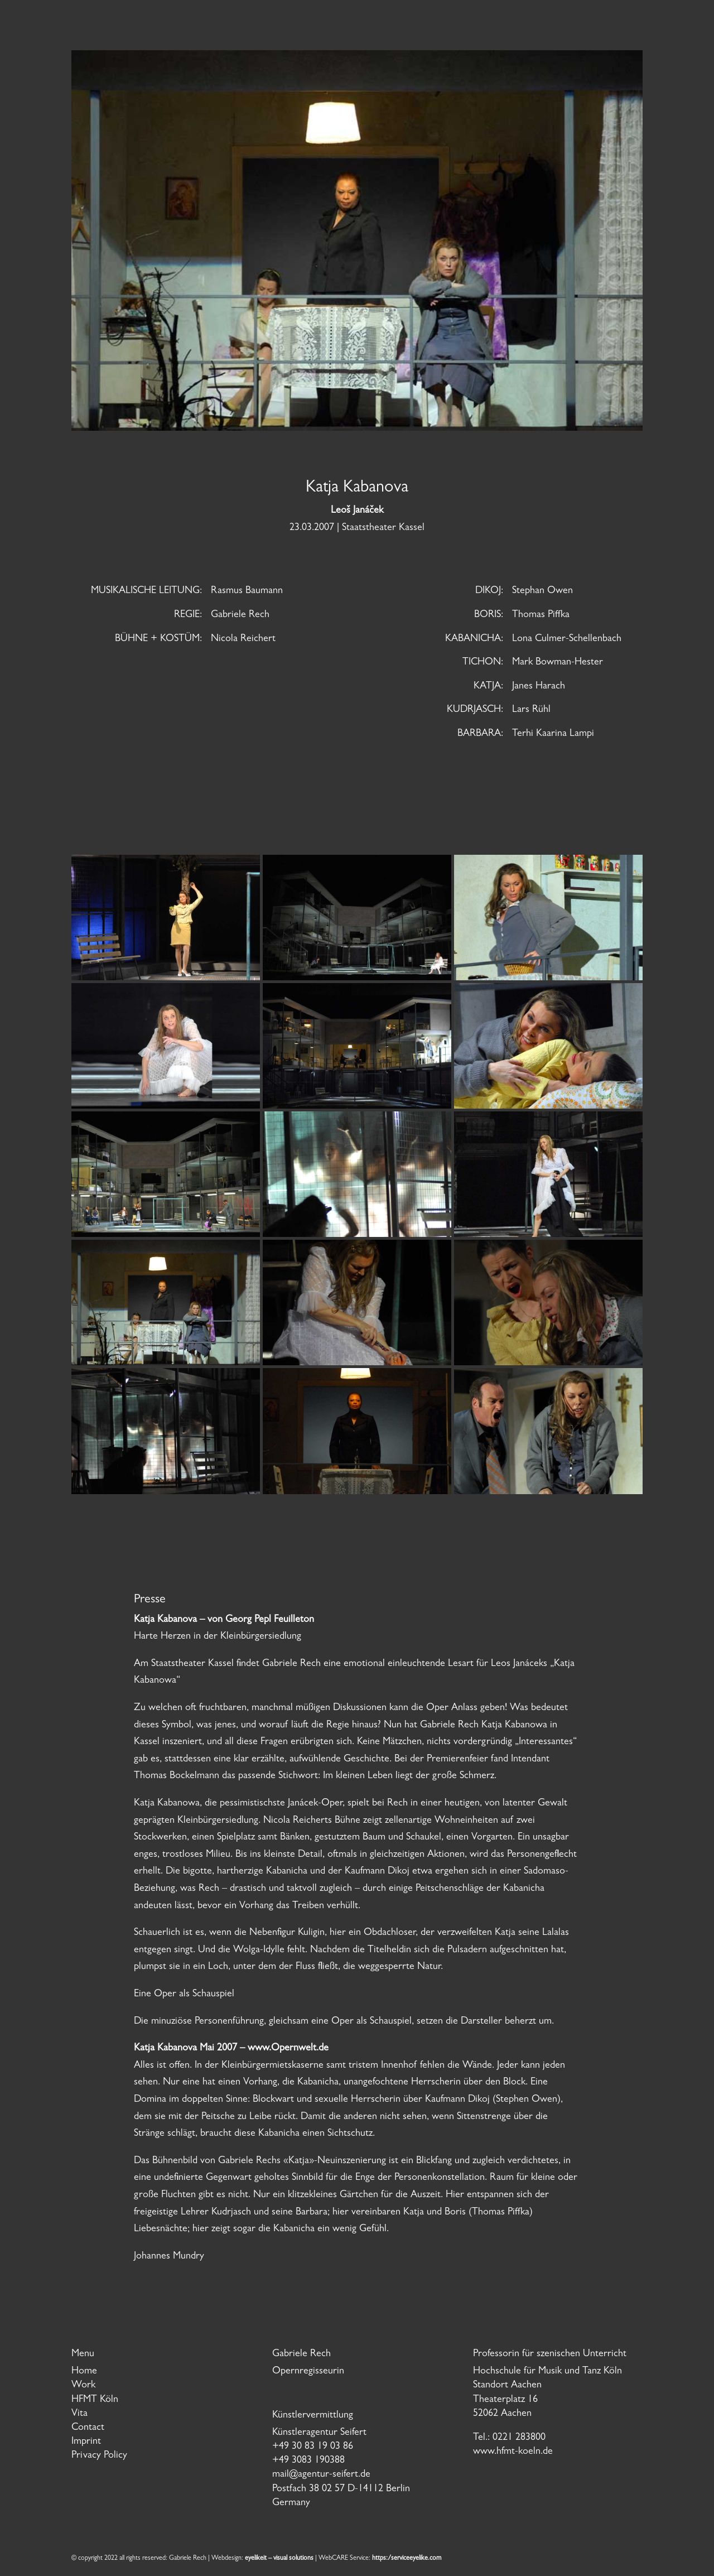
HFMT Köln (94, 2400)
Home (84, 2372)
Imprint (86, 2442)
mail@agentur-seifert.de (321, 2475)
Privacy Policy (99, 2456)
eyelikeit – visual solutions (279, 2558)
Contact (87, 2428)
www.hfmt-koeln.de (513, 2452)
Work (83, 2386)
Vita (79, 2414)
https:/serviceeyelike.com (406, 2558)
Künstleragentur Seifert (319, 2433)
